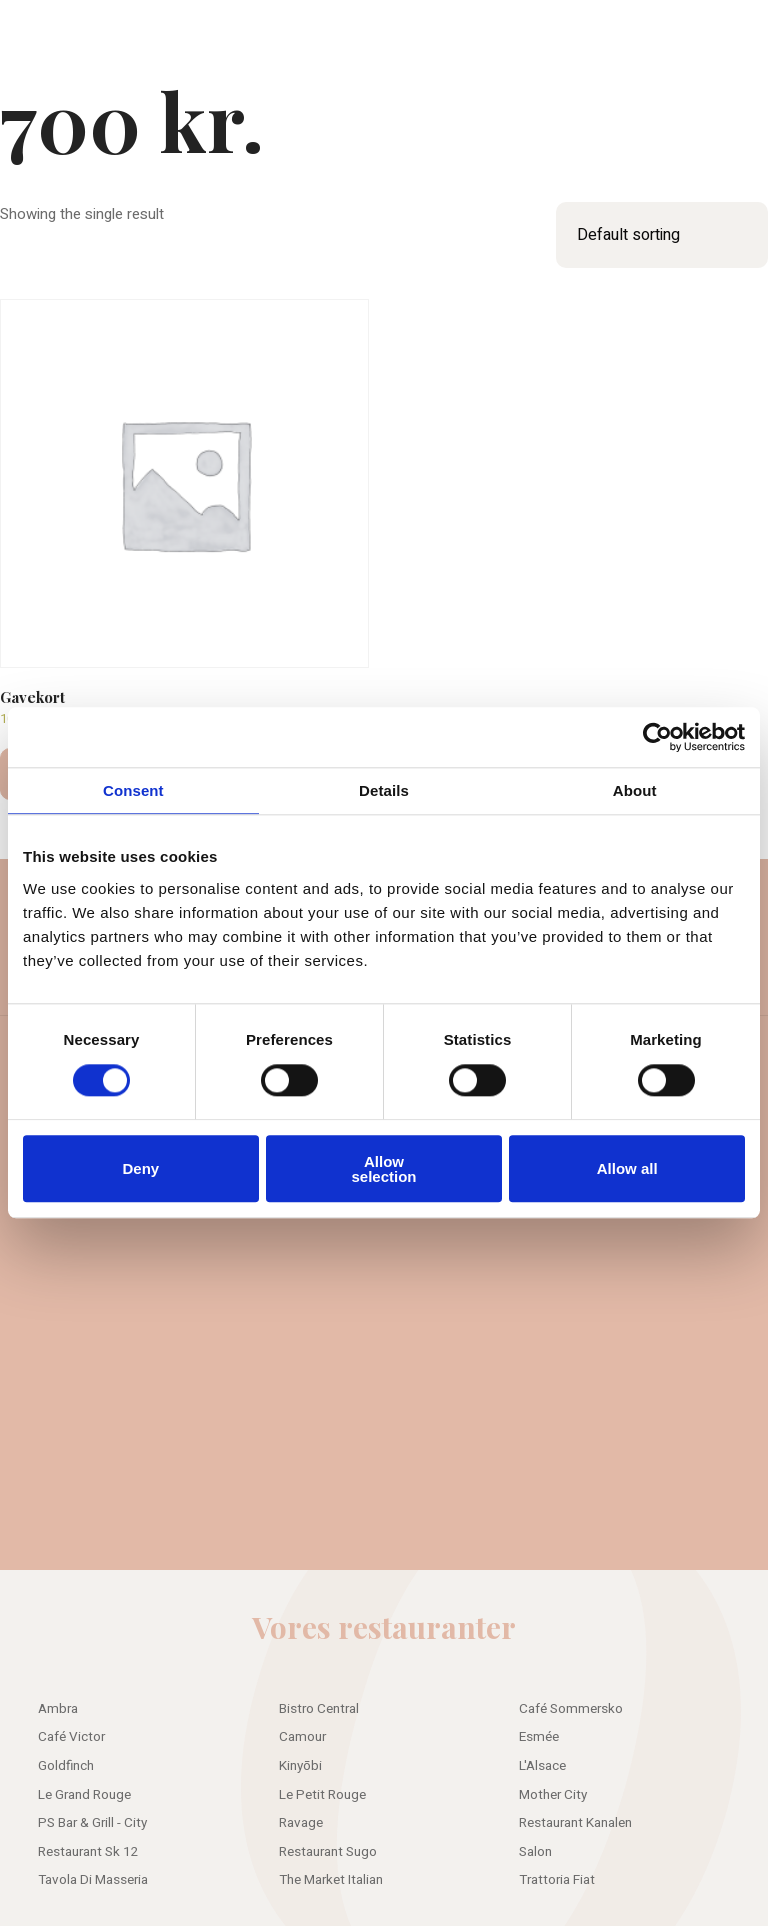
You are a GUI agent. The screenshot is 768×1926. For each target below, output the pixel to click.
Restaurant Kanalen (575, 1823)
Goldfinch (66, 1766)
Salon (535, 1852)
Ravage (301, 1823)
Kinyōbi (300, 1766)
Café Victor (71, 1737)
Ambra (58, 1709)
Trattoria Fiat (557, 1880)
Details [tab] (384, 790)
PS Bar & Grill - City (92, 1823)
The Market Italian (331, 1880)
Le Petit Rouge (322, 1795)
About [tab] (635, 790)
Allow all (627, 1168)
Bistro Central (319, 1709)
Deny (140, 1168)
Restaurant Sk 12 (88, 1852)
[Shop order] (662, 235)
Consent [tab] (133, 790)
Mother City (553, 1795)
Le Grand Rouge (84, 1795)
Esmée (539, 1737)
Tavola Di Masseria (93, 1880)
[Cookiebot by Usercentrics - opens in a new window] (657, 737)
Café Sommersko (571, 1709)
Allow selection (383, 1169)
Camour (302, 1737)
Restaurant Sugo (328, 1852)
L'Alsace (542, 1766)
